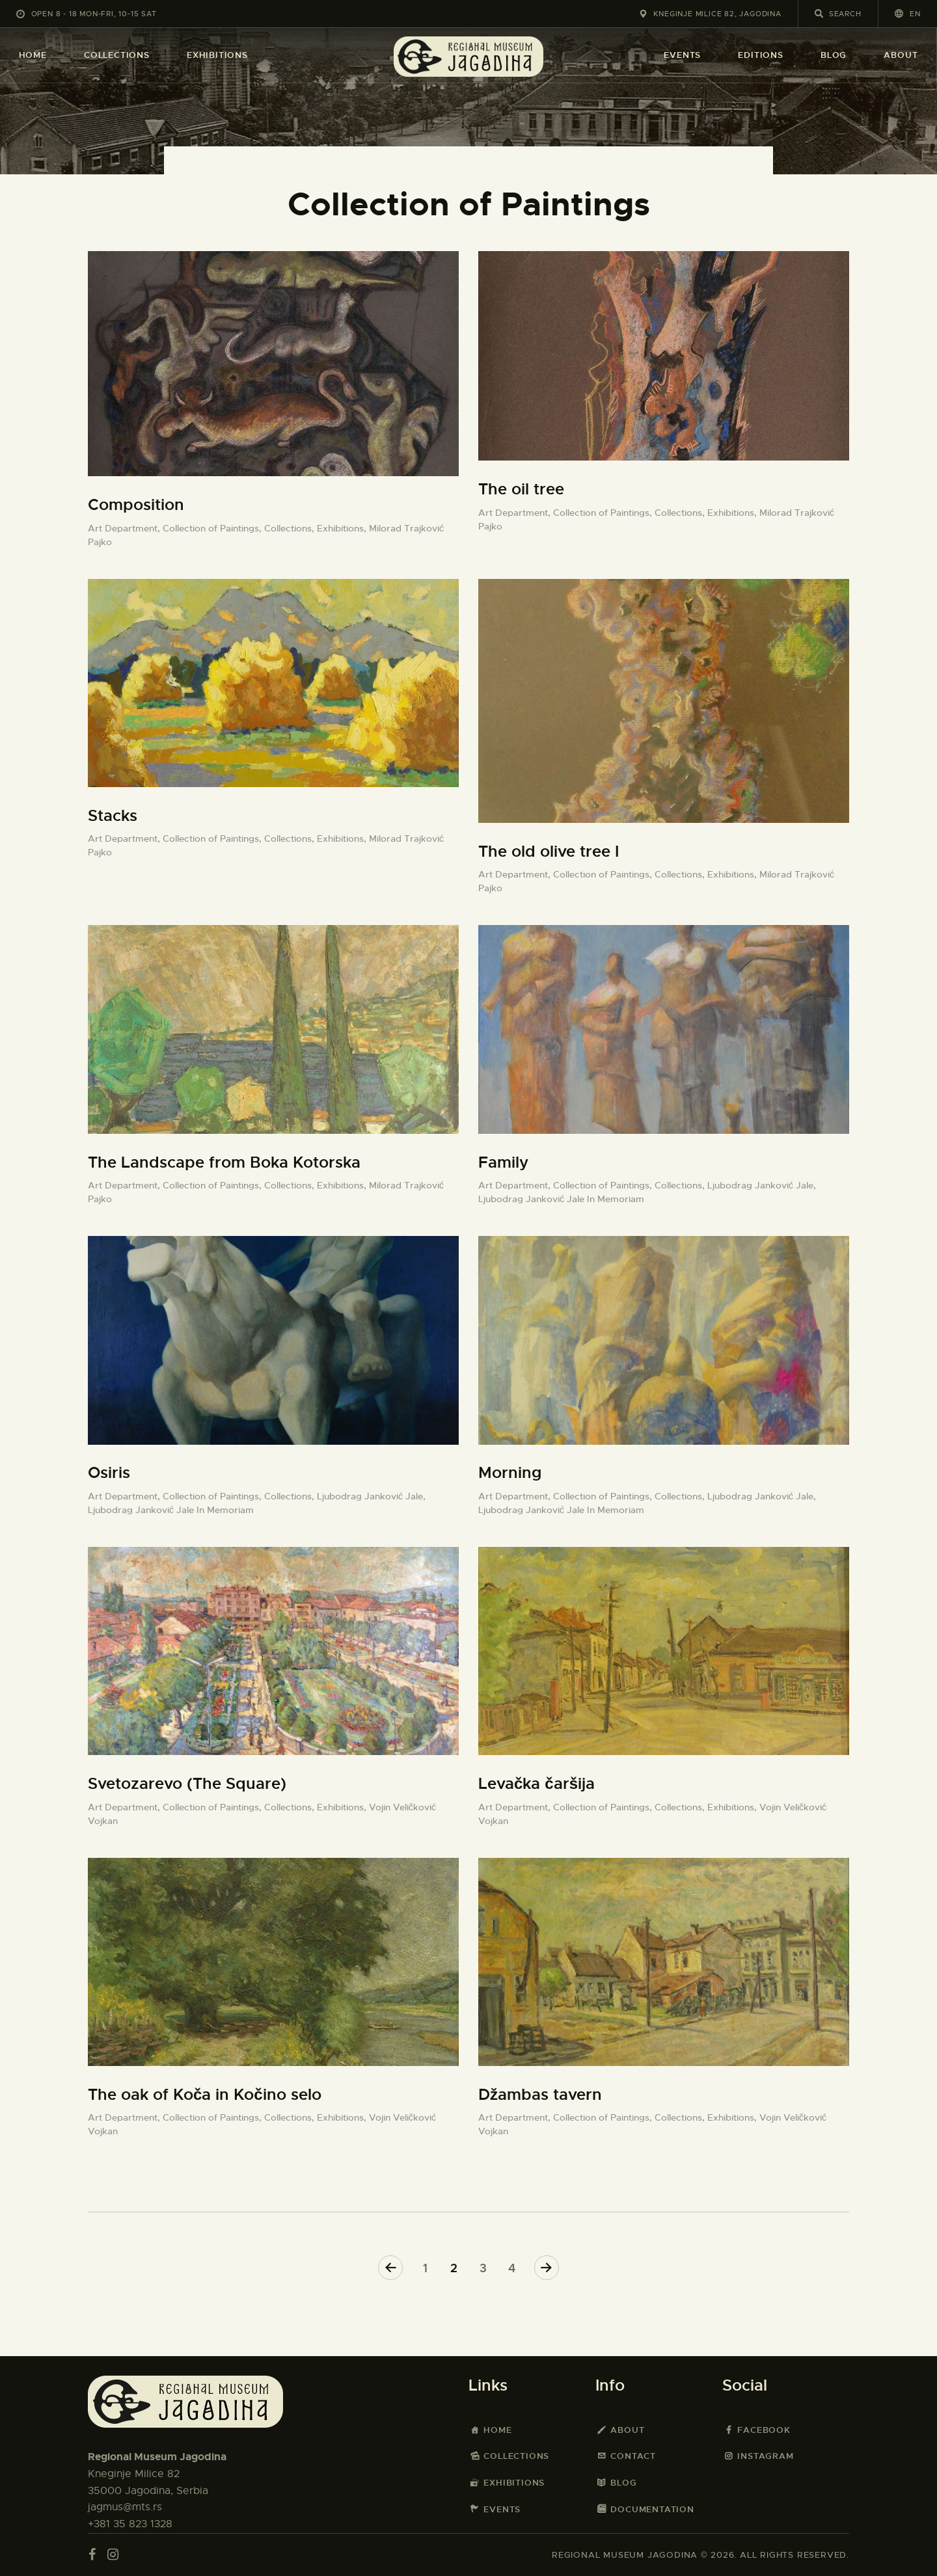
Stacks (112, 815)
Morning (509, 1473)
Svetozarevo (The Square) (187, 1783)
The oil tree (521, 489)
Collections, (290, 528)
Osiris (109, 1473)
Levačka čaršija (536, 1783)
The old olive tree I (548, 851)
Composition (136, 505)
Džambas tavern (540, 2094)
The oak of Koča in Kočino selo (204, 2094)
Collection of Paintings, (213, 528)
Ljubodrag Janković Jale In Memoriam (561, 1199)
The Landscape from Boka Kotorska (224, 1162)
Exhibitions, (343, 528)
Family (503, 1162)
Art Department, (125, 528)
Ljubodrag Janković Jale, (761, 1185)
